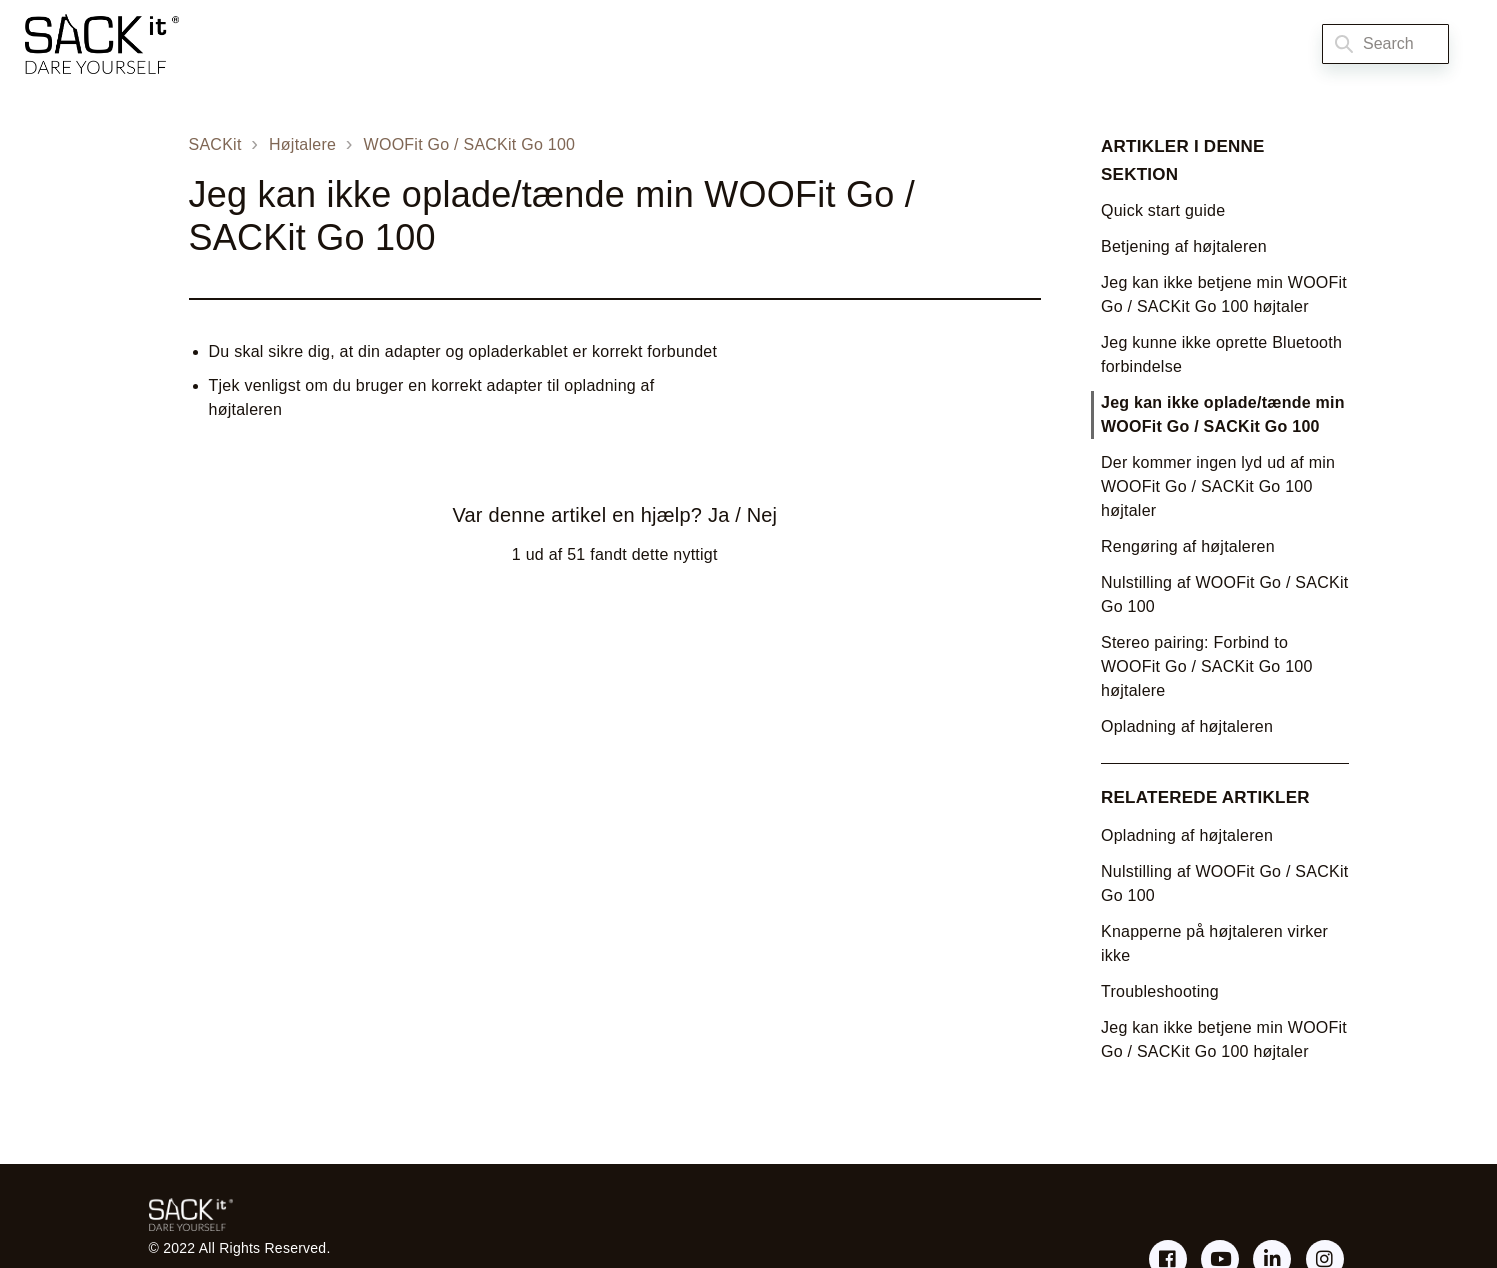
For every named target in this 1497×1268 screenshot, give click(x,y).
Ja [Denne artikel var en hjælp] (718, 515)
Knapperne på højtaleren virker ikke (1214, 943)
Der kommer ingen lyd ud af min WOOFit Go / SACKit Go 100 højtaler (1218, 486)
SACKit (215, 144)
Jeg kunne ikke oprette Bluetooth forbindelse (1221, 354)
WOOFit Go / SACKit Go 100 (470, 144)
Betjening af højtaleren (1184, 246)
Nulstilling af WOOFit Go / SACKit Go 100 (1224, 594)
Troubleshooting (1160, 991)
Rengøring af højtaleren (1188, 546)
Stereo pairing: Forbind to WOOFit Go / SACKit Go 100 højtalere (1207, 666)
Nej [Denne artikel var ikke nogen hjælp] (762, 515)
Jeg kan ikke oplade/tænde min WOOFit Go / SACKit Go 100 (1223, 414)
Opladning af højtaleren (1187, 726)
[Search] (1385, 44)
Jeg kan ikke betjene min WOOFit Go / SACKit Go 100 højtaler (1224, 294)
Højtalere (302, 144)
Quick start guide (1163, 210)
